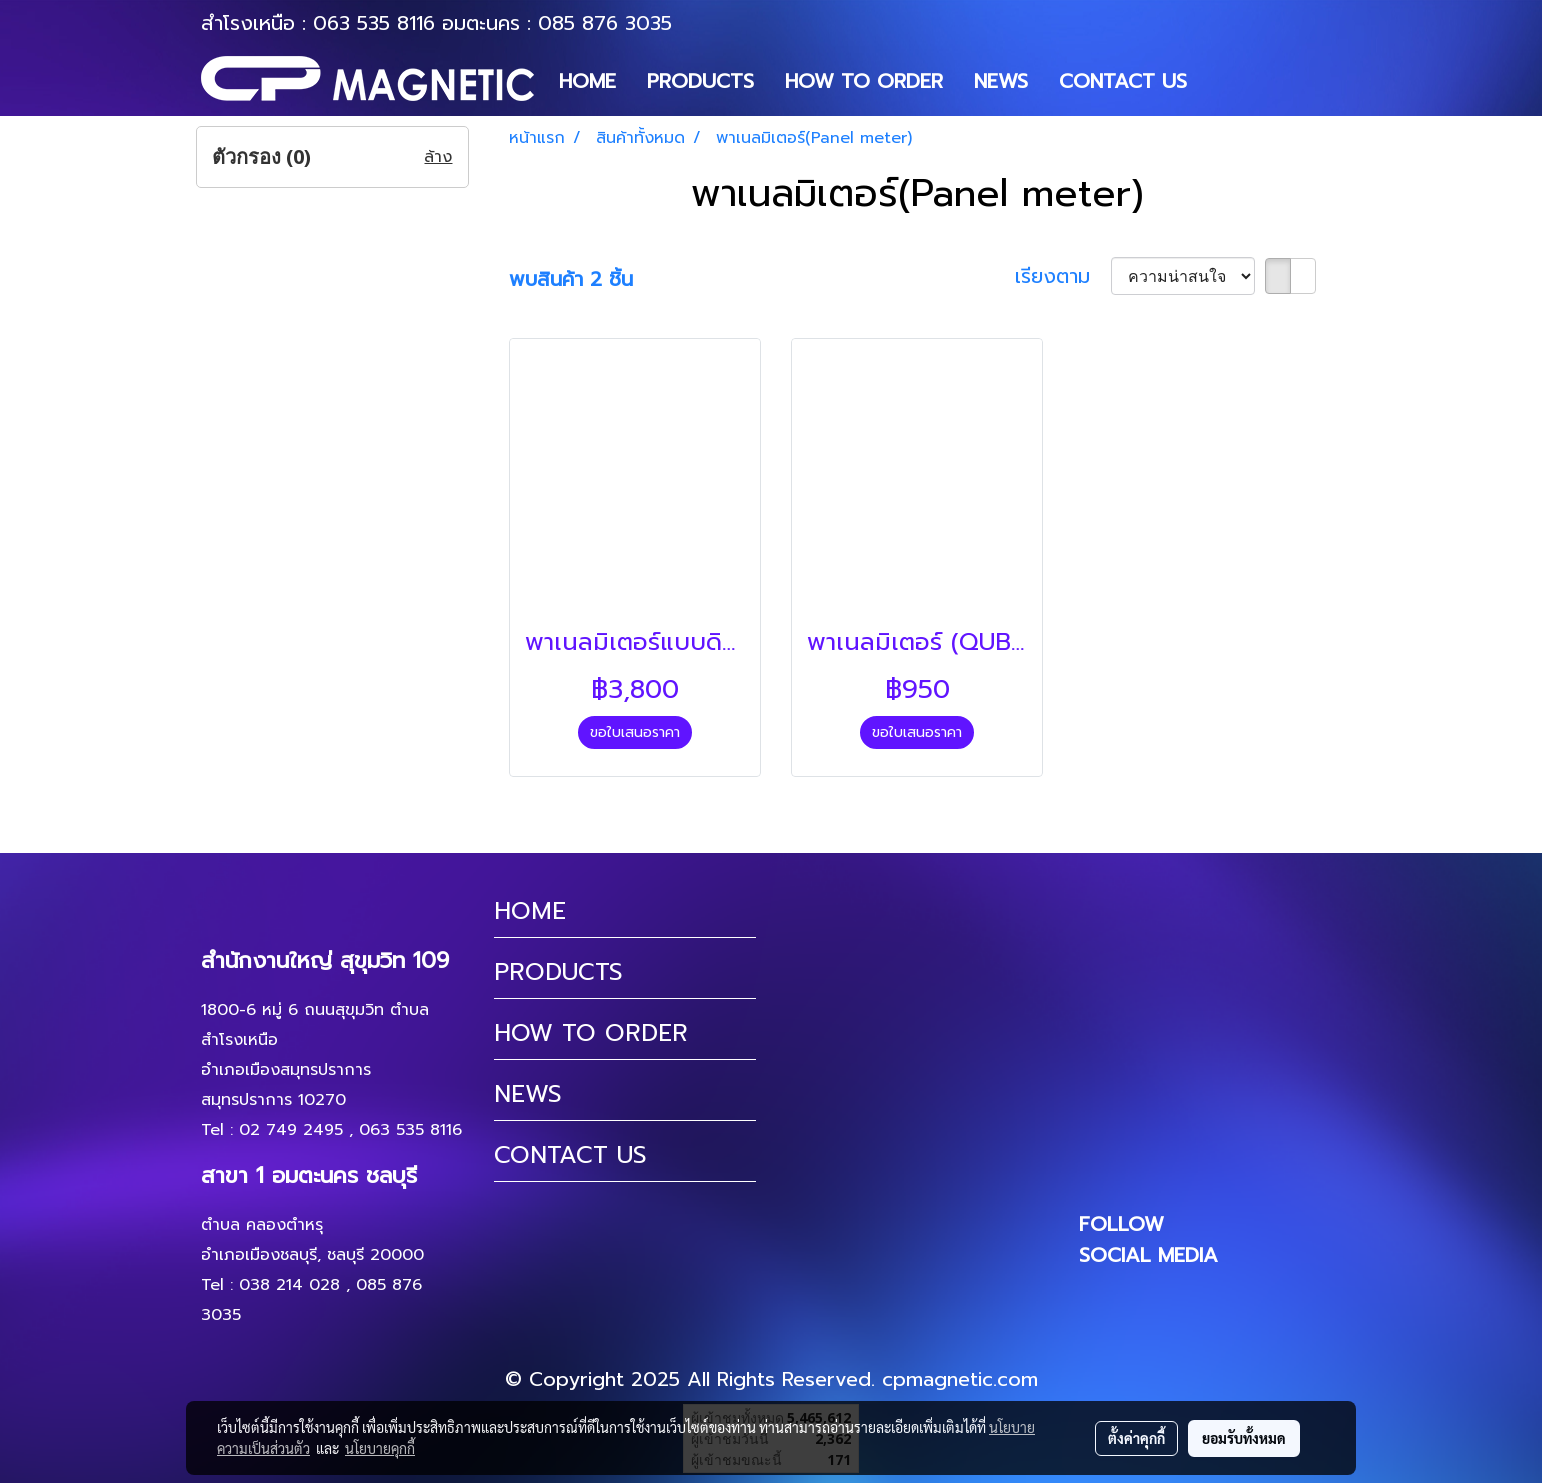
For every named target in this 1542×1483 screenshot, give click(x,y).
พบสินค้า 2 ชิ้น (571, 279)
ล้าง (438, 157)
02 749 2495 (291, 1130)
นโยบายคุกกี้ (380, 1448)
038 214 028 (289, 1285)
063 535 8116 (374, 23)
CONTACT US (1123, 81)
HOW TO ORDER (864, 81)
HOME (587, 81)
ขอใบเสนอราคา (635, 732)
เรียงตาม (1063, 276)
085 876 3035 (605, 23)
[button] (1220, 81)
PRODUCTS (700, 81)
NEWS (1001, 81)
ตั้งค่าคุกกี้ (1136, 1438)
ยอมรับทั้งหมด (1244, 1438)
